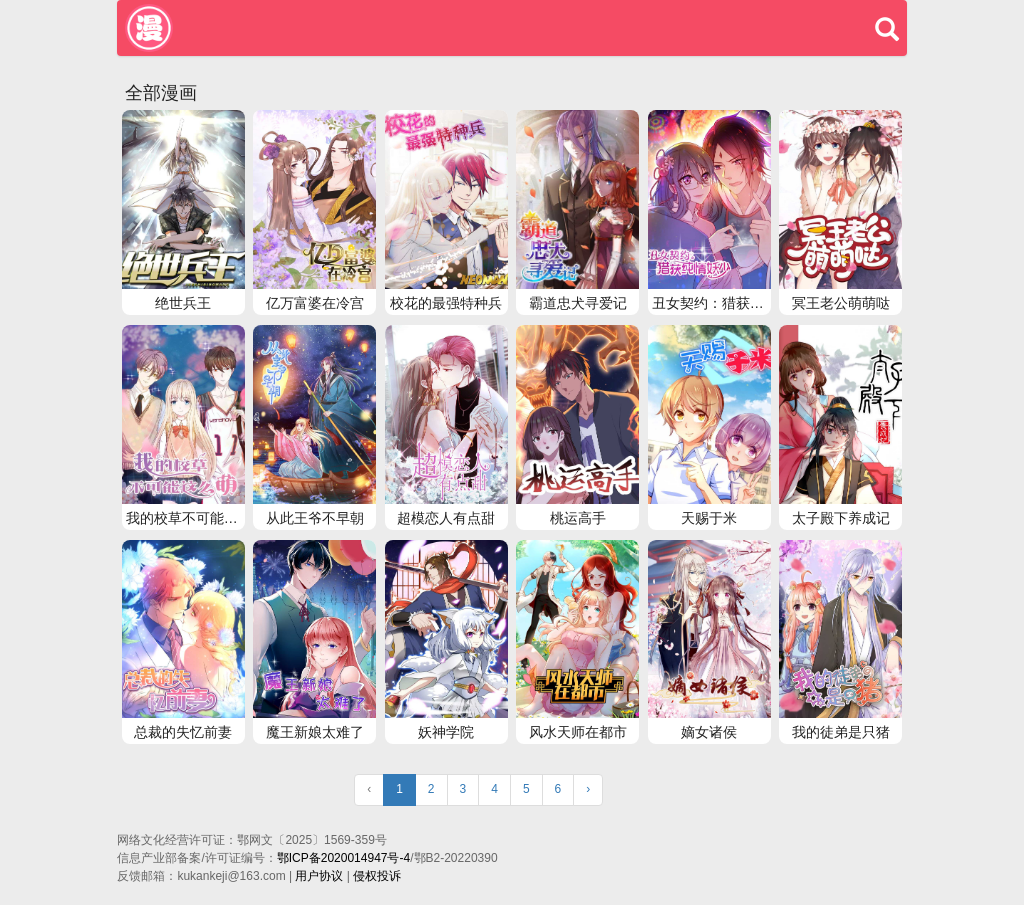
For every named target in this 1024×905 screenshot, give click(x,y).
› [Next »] (588, 789)
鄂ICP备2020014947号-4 (343, 858)
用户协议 (319, 876)
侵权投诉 (377, 876)
